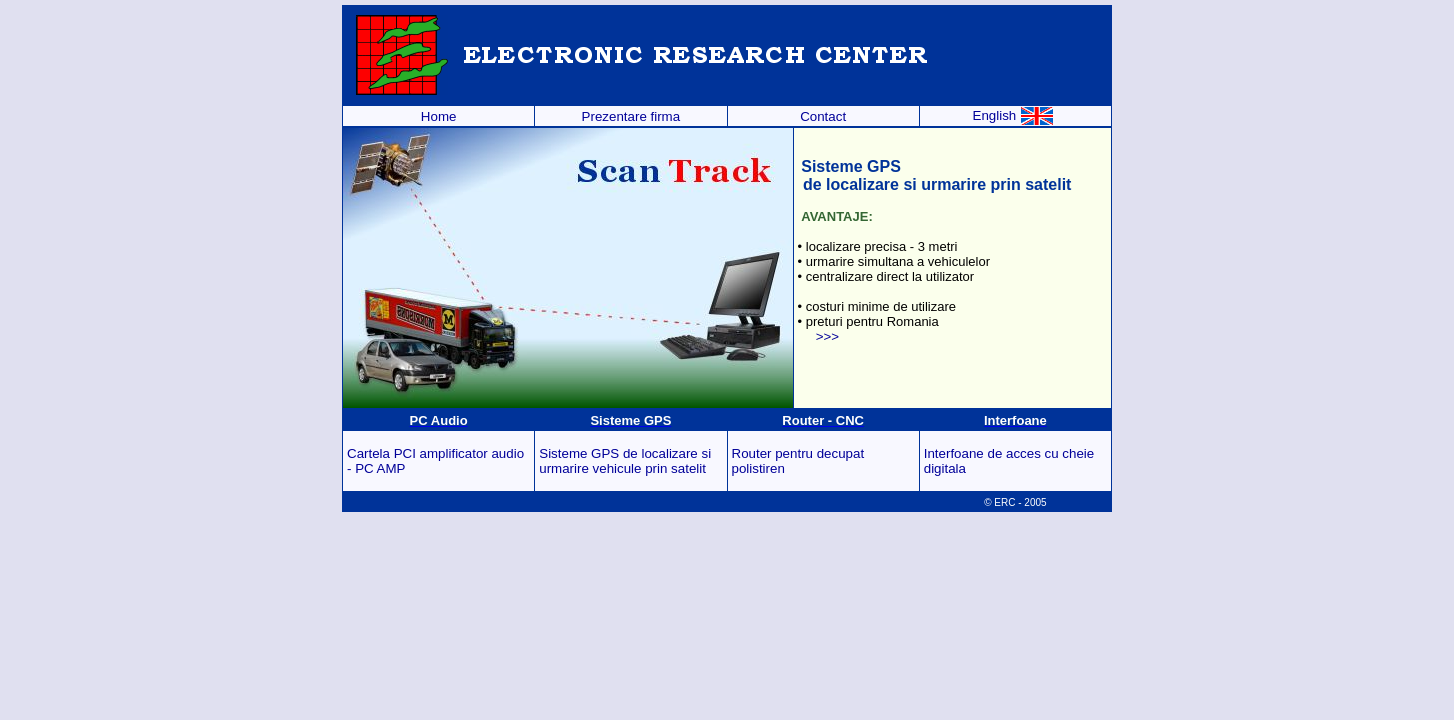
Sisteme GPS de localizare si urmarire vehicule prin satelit (625, 461)
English (1013, 115)
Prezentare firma (631, 116)
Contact (823, 116)
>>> (827, 336)
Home (439, 116)
